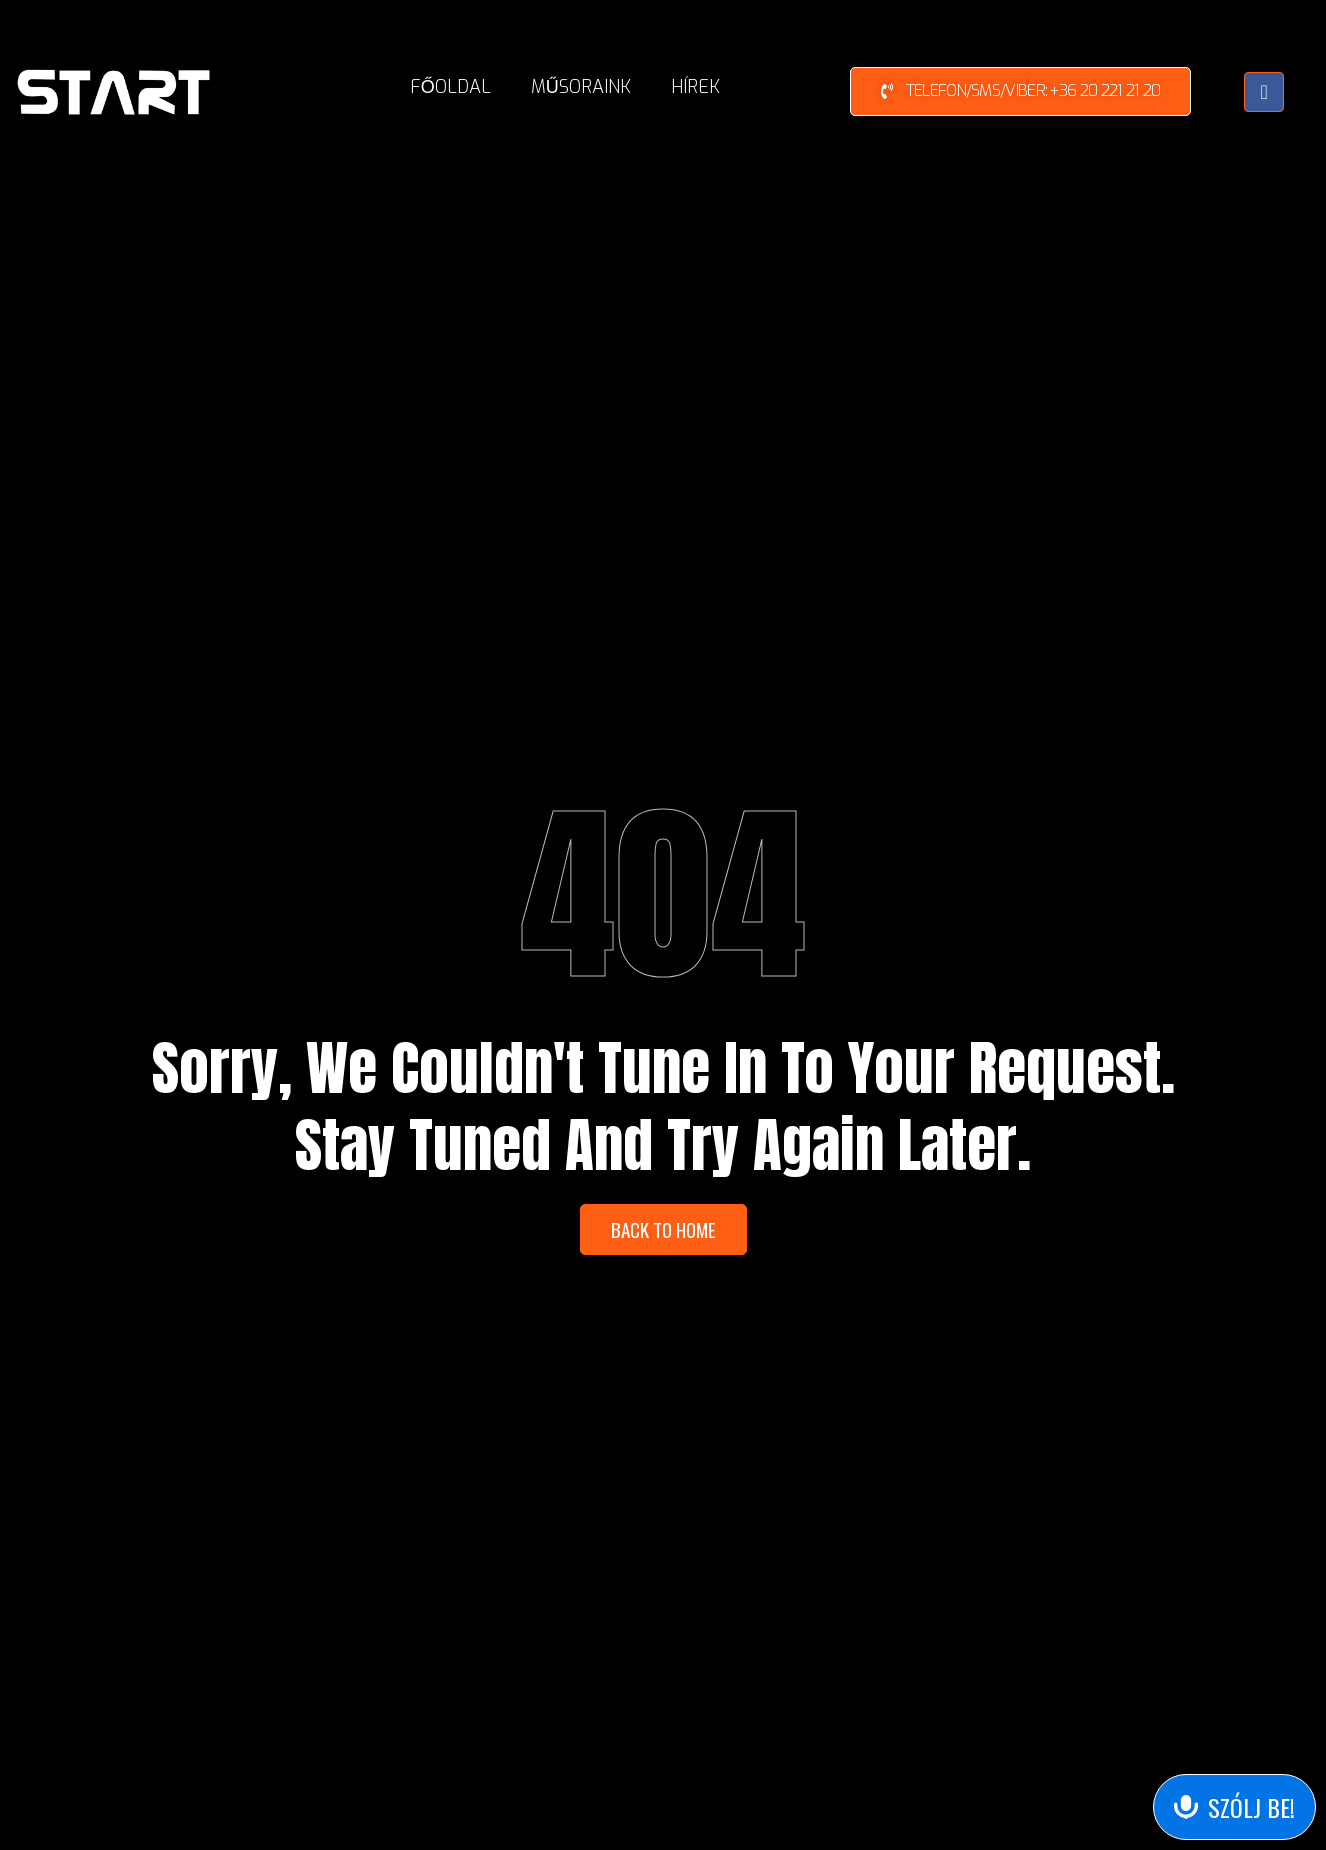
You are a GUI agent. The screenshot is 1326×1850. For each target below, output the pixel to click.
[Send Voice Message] (1234, 1807)
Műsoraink (581, 87)
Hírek (695, 87)
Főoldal (450, 87)
